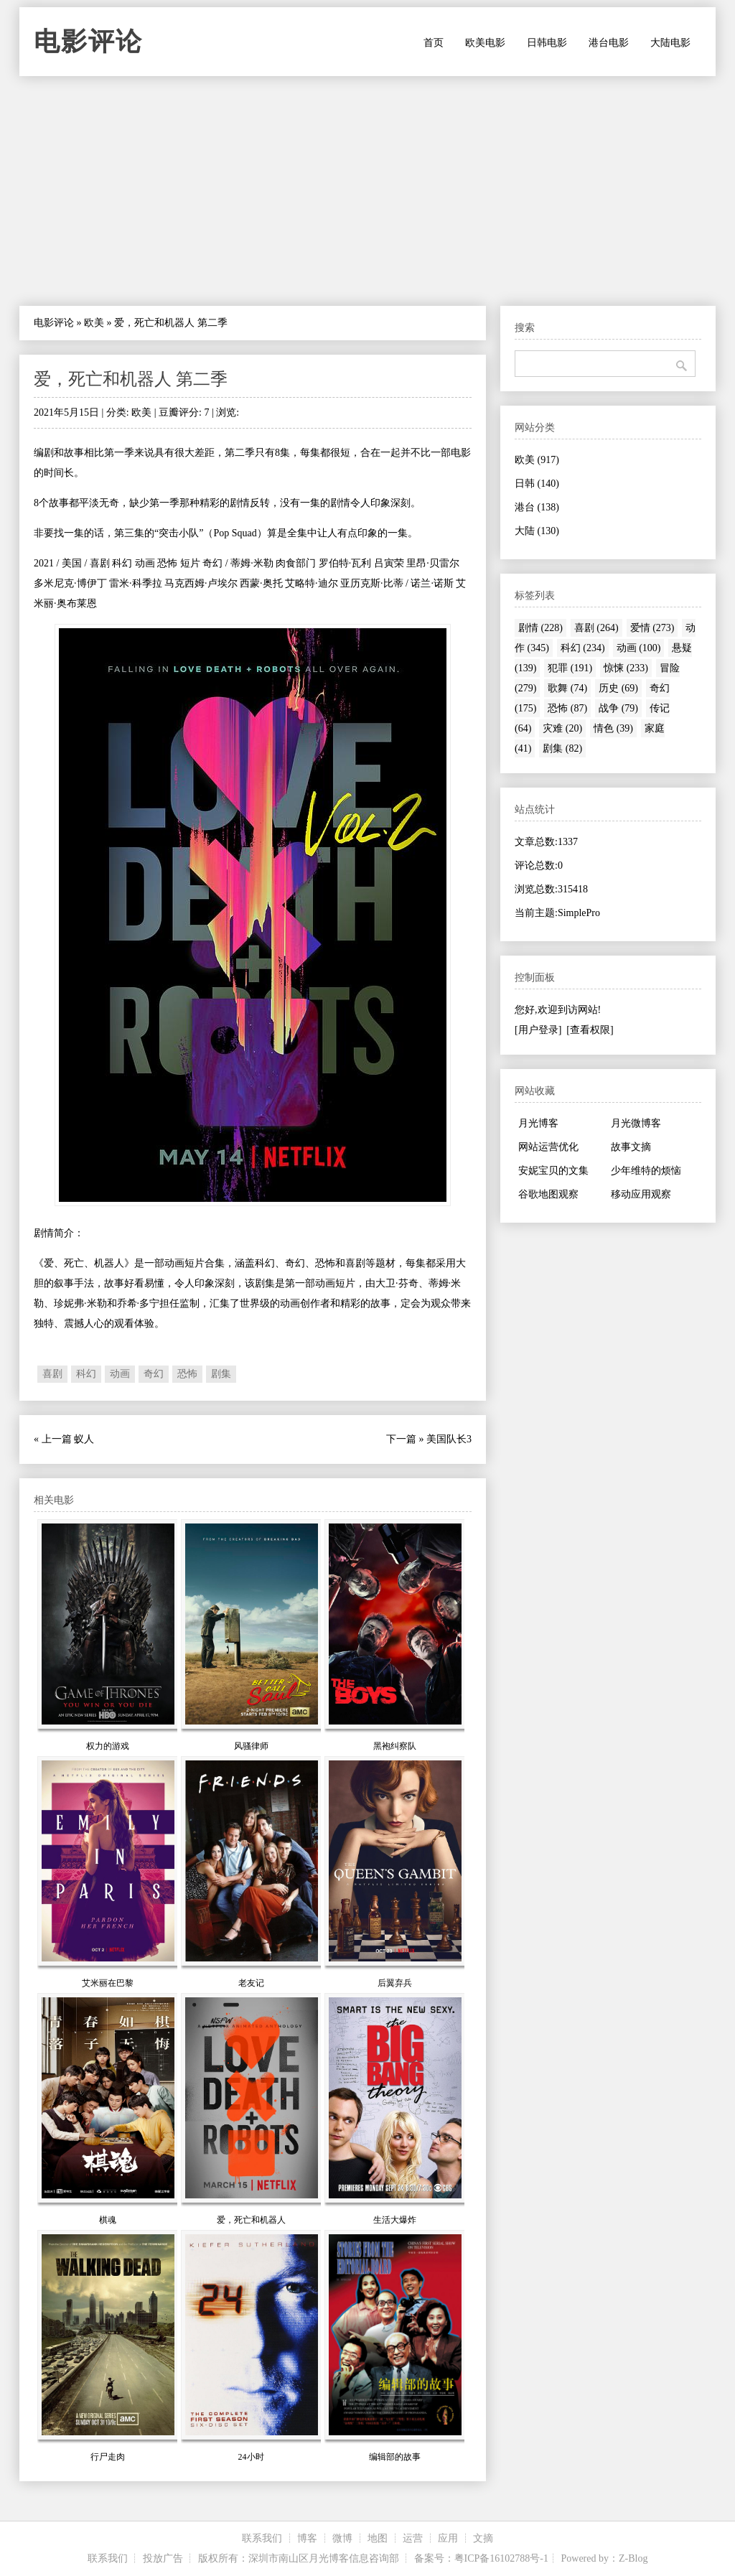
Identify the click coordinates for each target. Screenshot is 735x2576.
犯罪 (570, 668)
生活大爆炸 (394, 2220)
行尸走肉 (107, 2457)
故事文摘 (631, 1147)
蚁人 (84, 1439)
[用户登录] (538, 1030)
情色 (613, 728)
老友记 (251, 1983)
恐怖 (187, 1373)
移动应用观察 (641, 1194)
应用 (448, 2538)
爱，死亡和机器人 (251, 2220)
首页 (433, 42)
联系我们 (262, 2538)
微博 (342, 2538)
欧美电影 (485, 42)
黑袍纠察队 (394, 1746)
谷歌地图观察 (548, 1194)
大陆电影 (670, 42)
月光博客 (538, 1123)
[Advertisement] (367, 190)
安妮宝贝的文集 (553, 1170)
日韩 (537, 483)
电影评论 (88, 41)
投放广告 (163, 2558)
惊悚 (626, 668)
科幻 (86, 1373)
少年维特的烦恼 (646, 1170)
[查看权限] (589, 1030)
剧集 (221, 1373)
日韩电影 (547, 42)
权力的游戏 (107, 1746)
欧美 (94, 322)
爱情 (652, 627)
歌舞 (567, 688)
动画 (120, 1373)
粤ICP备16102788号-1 (501, 2558)
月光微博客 (636, 1123)
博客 (307, 2538)
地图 (378, 2538)
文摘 (483, 2538)
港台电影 (609, 42)
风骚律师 (251, 1746)
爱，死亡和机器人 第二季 (131, 379)
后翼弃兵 (395, 1983)
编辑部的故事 (395, 2457)
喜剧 (52, 1373)
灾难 (562, 728)
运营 (413, 2538)
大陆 (537, 531)
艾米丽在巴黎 (108, 1983)
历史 (618, 688)
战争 (618, 708)
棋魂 (107, 2220)
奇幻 (154, 1373)
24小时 (251, 2457)
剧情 (540, 627)
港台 (537, 507)
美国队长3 (449, 1439)
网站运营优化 (548, 1147)
